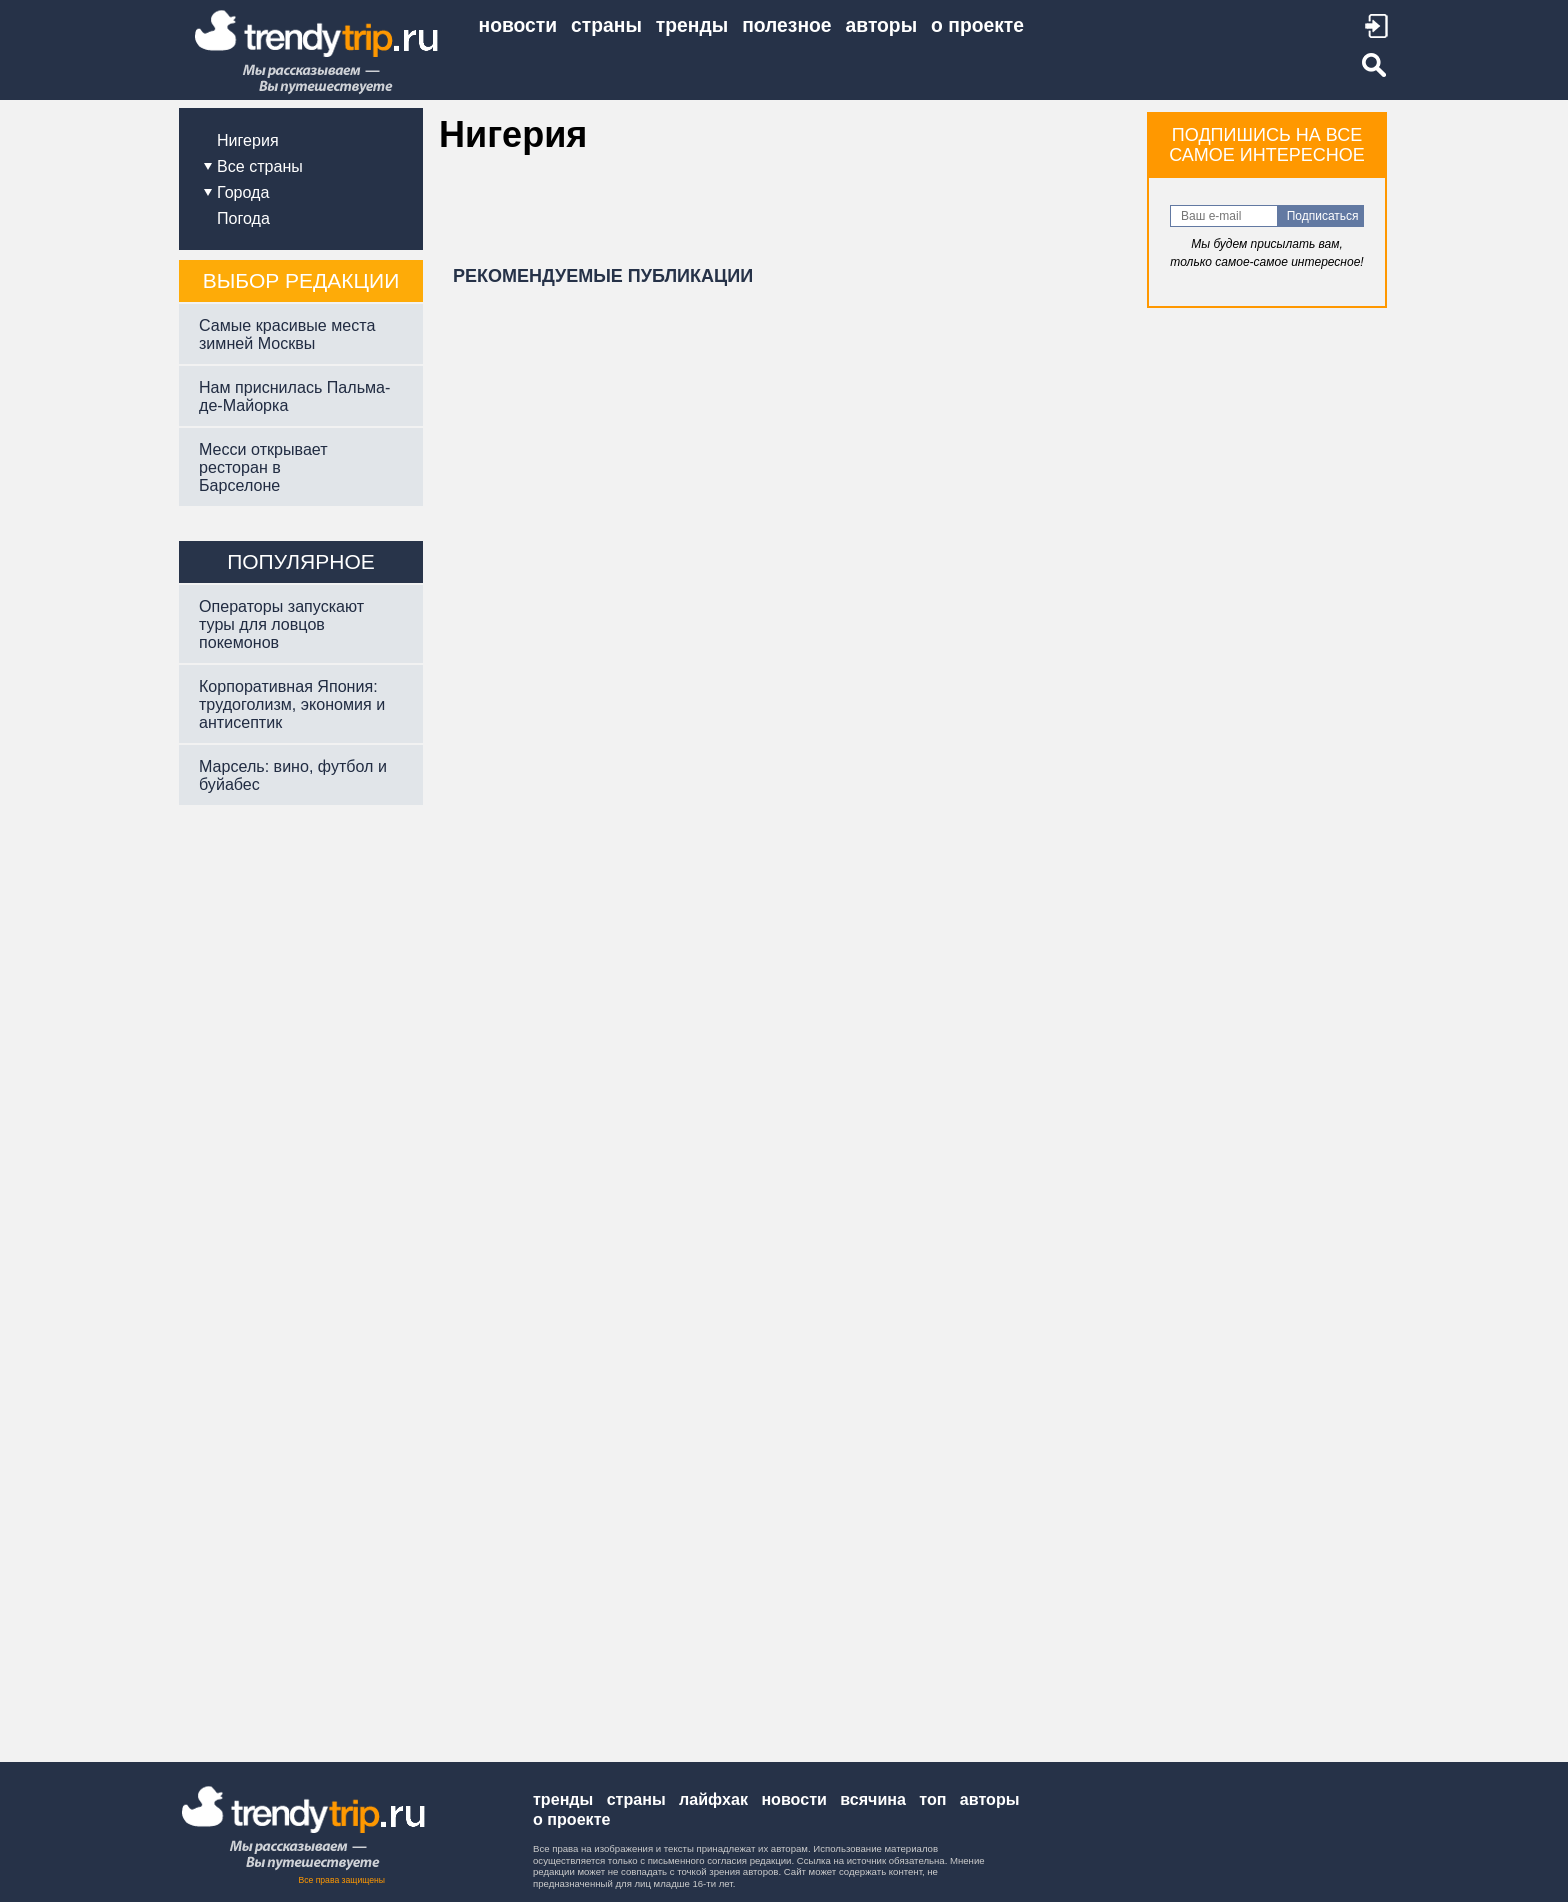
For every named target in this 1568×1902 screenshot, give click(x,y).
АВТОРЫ (882, 25)
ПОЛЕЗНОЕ (786, 25)
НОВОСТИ (518, 25)
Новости (794, 1799)
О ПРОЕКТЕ (977, 25)
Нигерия (248, 140)
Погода (243, 218)
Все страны (260, 166)
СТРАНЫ (606, 25)
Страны (636, 1799)
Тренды (563, 1799)
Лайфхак (713, 1799)
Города (243, 192)
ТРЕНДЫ (692, 25)
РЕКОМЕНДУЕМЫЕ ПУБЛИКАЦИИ (603, 276)
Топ (932, 1799)
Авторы (990, 1799)
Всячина (873, 1799)
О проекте (571, 1819)
